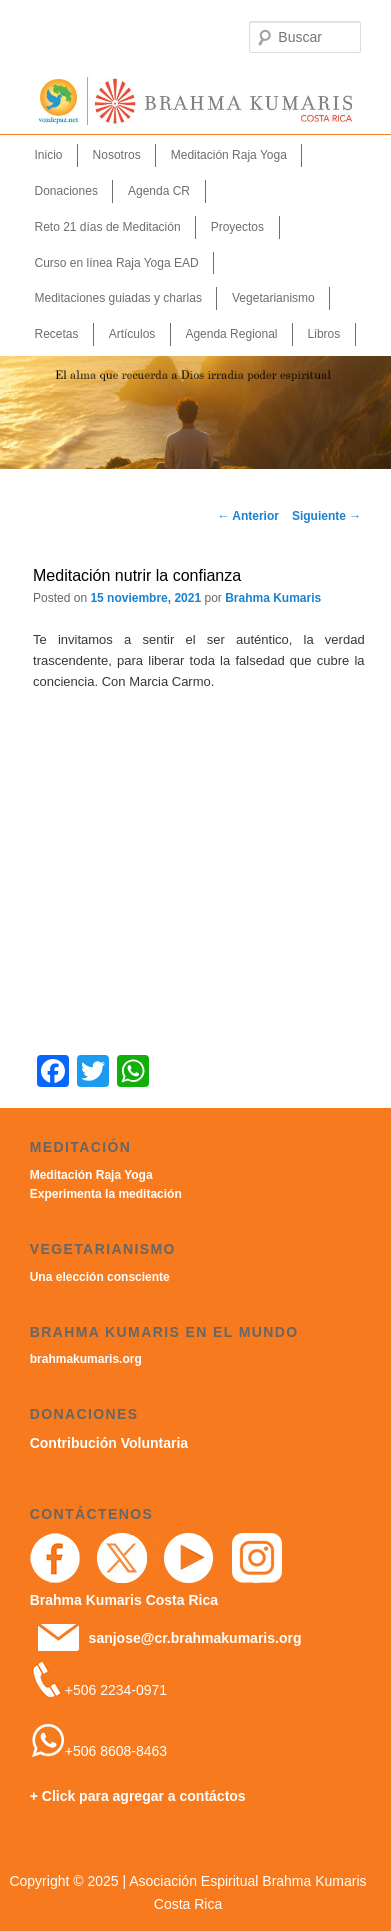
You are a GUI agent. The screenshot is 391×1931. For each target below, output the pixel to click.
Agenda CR (159, 191)
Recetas (57, 334)
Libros (324, 334)
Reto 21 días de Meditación (108, 227)
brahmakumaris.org (86, 1359)
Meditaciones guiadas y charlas (118, 298)
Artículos (132, 334)
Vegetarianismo (273, 298)
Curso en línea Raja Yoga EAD (117, 263)
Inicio (49, 155)
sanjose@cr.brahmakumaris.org (195, 1638)
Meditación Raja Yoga (229, 155)
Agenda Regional (231, 334)
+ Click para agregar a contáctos (138, 1796)
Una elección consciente (100, 1277)
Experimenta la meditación (106, 1194)
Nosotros (117, 155)
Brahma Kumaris (273, 598)
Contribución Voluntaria (109, 1443)
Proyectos (237, 227)
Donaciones (66, 191)
